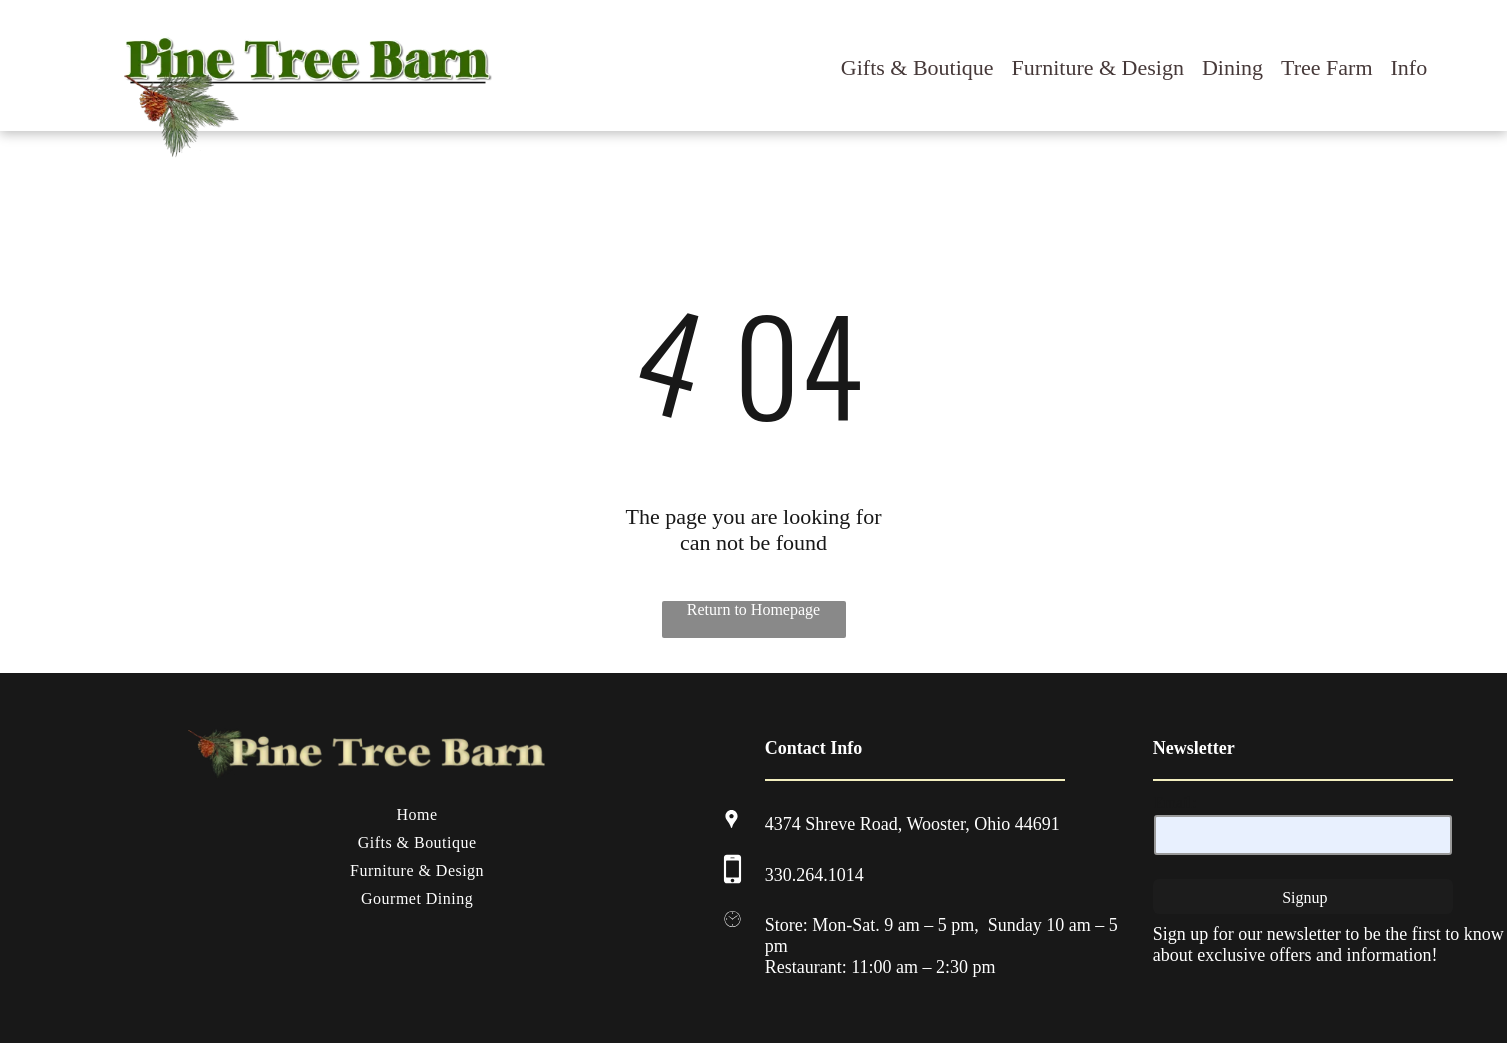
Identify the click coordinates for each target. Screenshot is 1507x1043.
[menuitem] (417, 815)
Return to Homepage (753, 609)
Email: (1175, 802)
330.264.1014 (814, 875)
